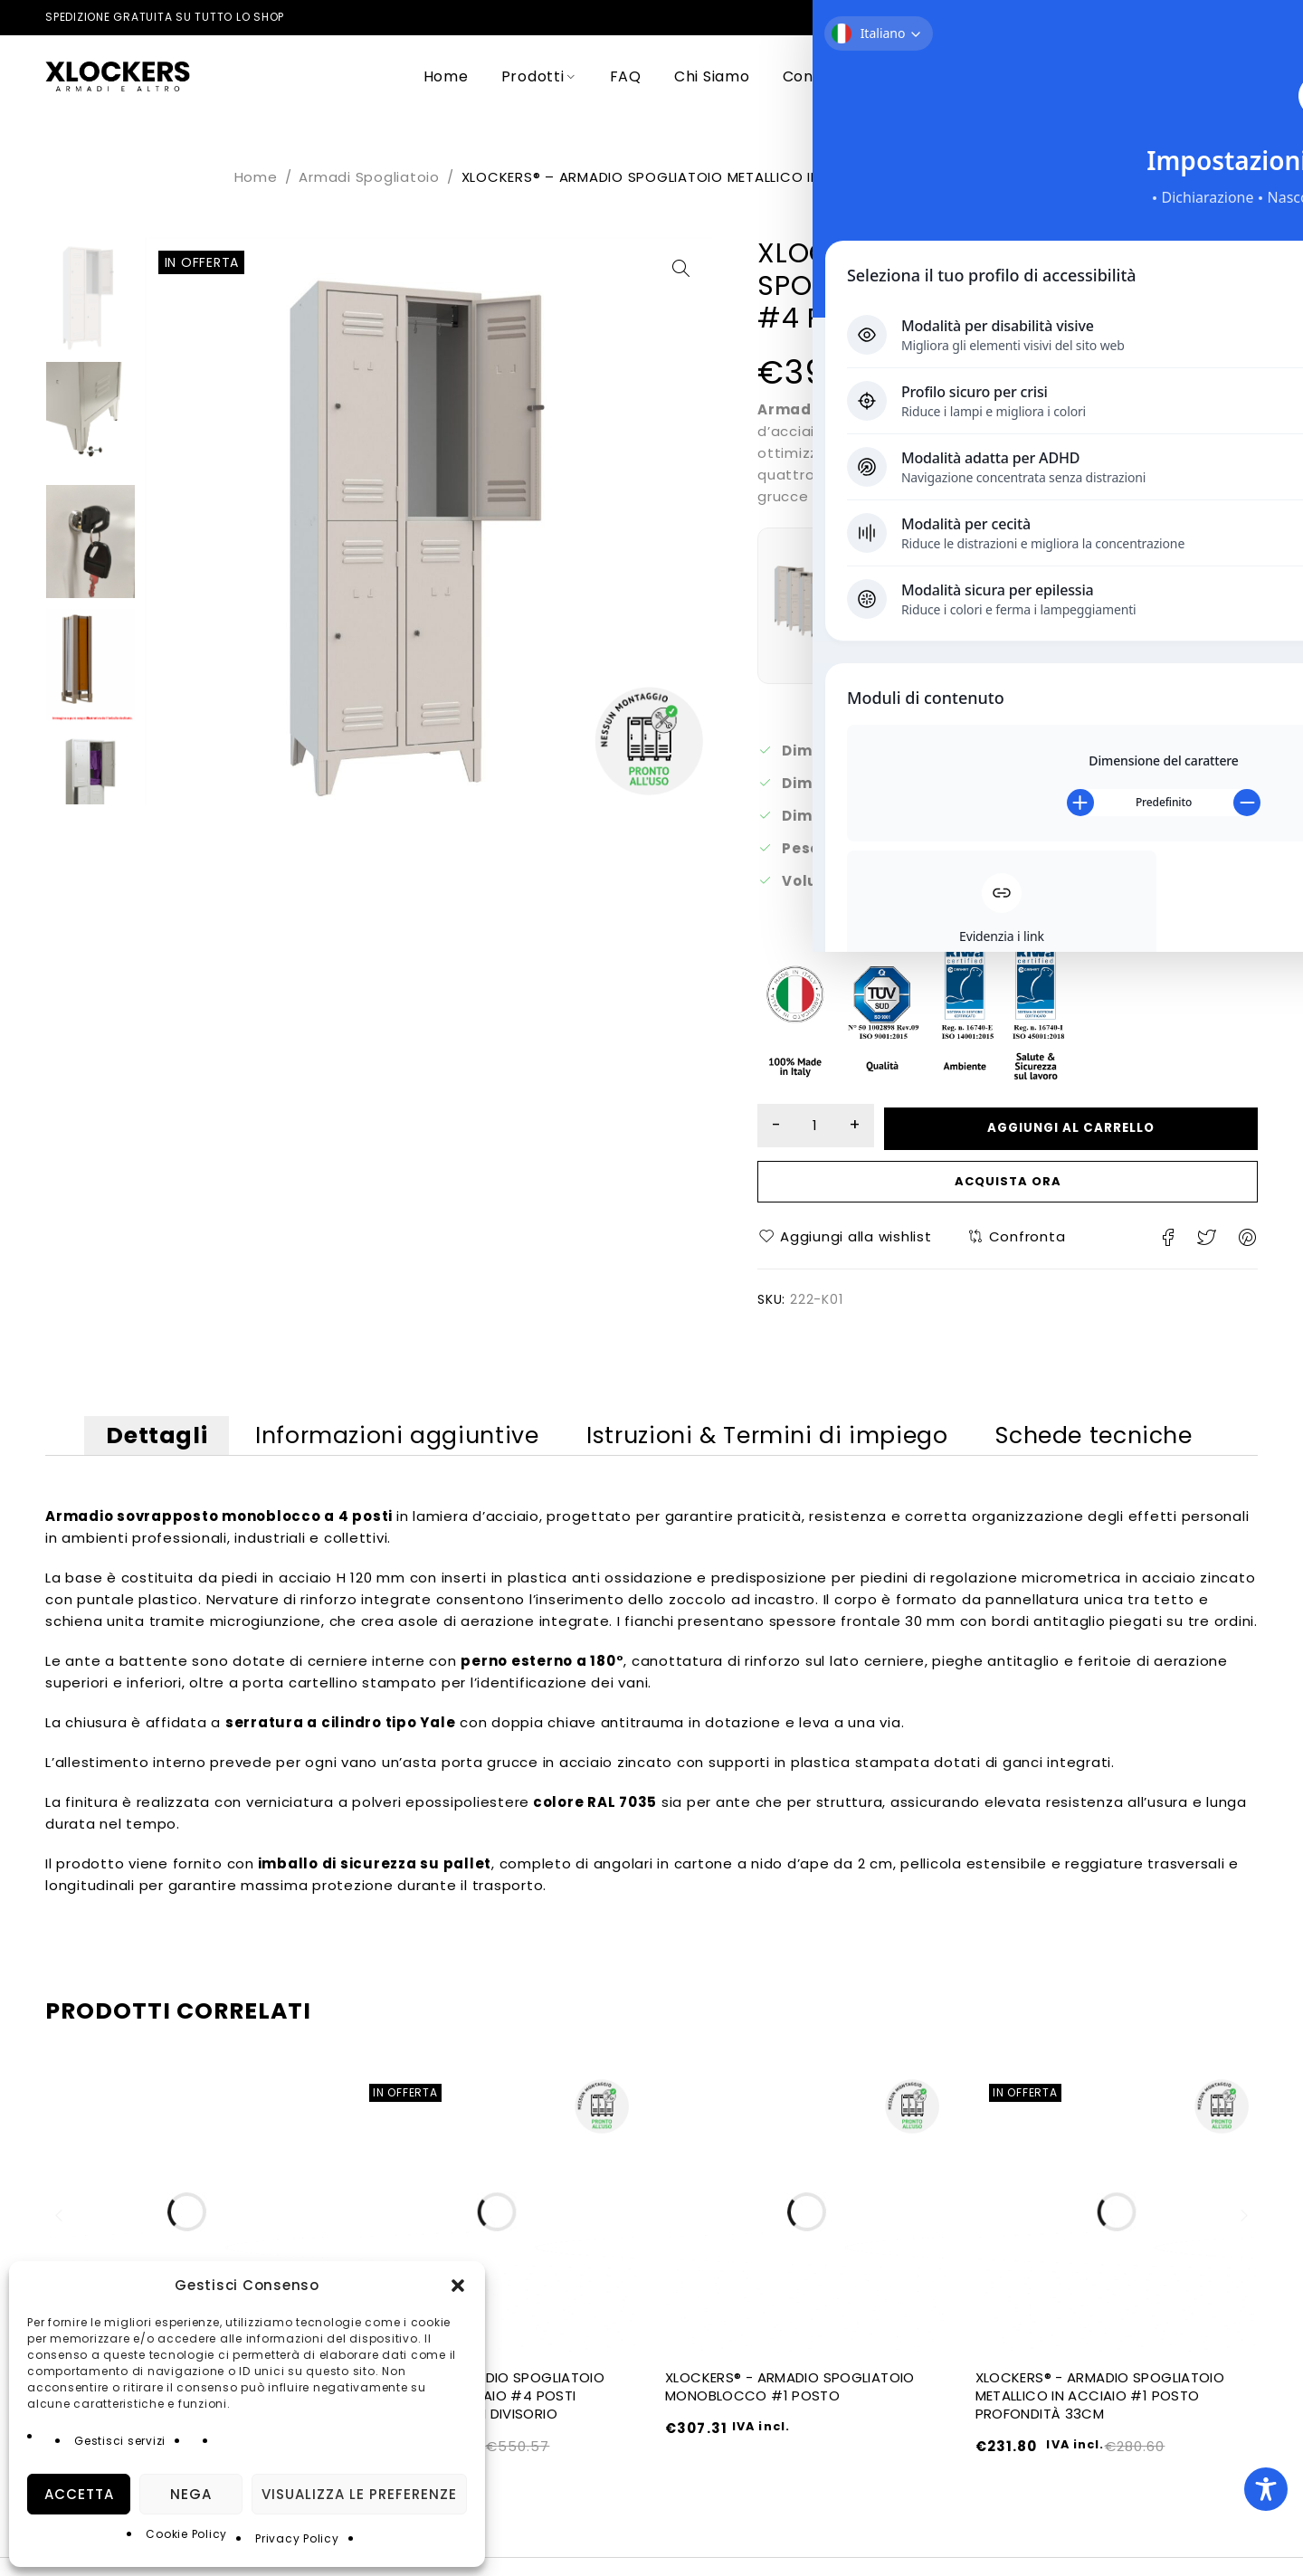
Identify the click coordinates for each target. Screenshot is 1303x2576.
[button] (458, 2286)
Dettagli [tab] (128, 1444)
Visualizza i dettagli (956, 632)
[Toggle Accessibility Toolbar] (1265, 2489)
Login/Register (1193, 76)
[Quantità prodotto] (831, 1126)
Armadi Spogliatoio (369, 177)
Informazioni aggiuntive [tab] (388, 1444)
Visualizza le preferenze (359, 2494)
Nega (191, 2494)
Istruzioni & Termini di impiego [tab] (779, 1444)
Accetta (79, 2494)
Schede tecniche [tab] (1126, 1444)
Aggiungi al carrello (1089, 1126)
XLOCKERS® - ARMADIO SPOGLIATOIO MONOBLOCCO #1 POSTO (790, 2405)
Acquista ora (1008, 1185)
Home (256, 177)
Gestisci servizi (120, 2440)
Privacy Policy (297, 2538)
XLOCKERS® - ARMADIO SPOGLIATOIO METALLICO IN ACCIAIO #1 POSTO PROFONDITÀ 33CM (1100, 2414)
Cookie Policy (186, 2534)
